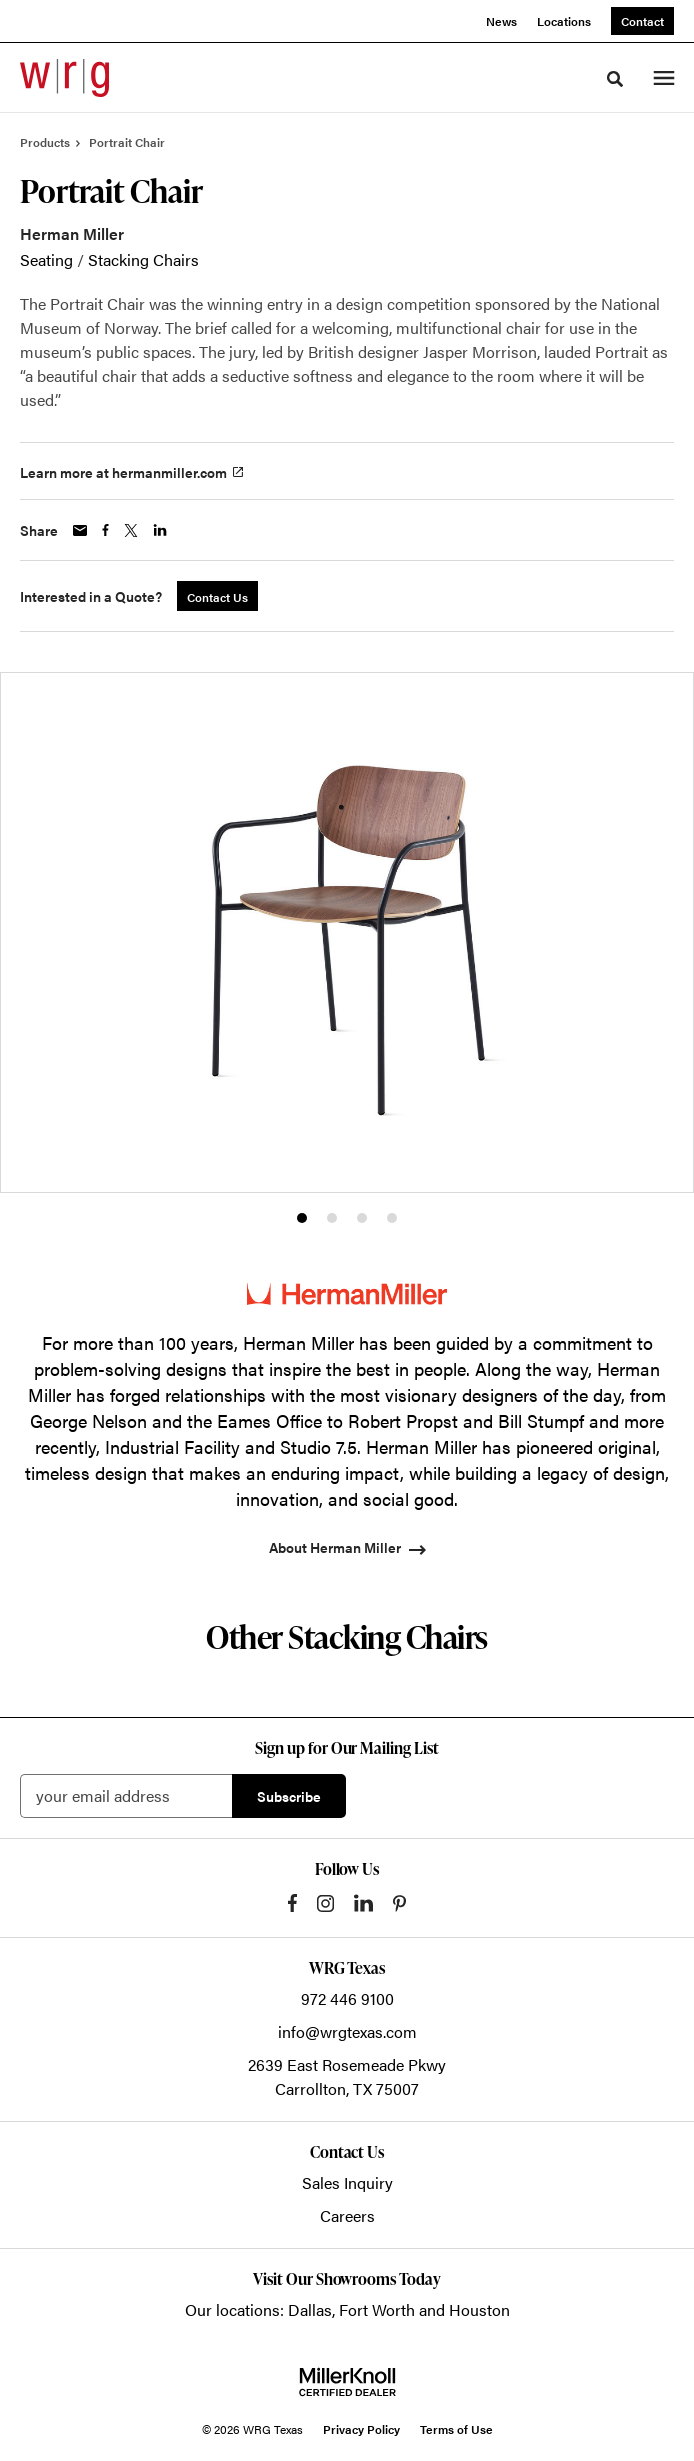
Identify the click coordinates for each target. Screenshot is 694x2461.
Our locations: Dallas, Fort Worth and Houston (347, 2309)
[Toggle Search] (615, 79)
